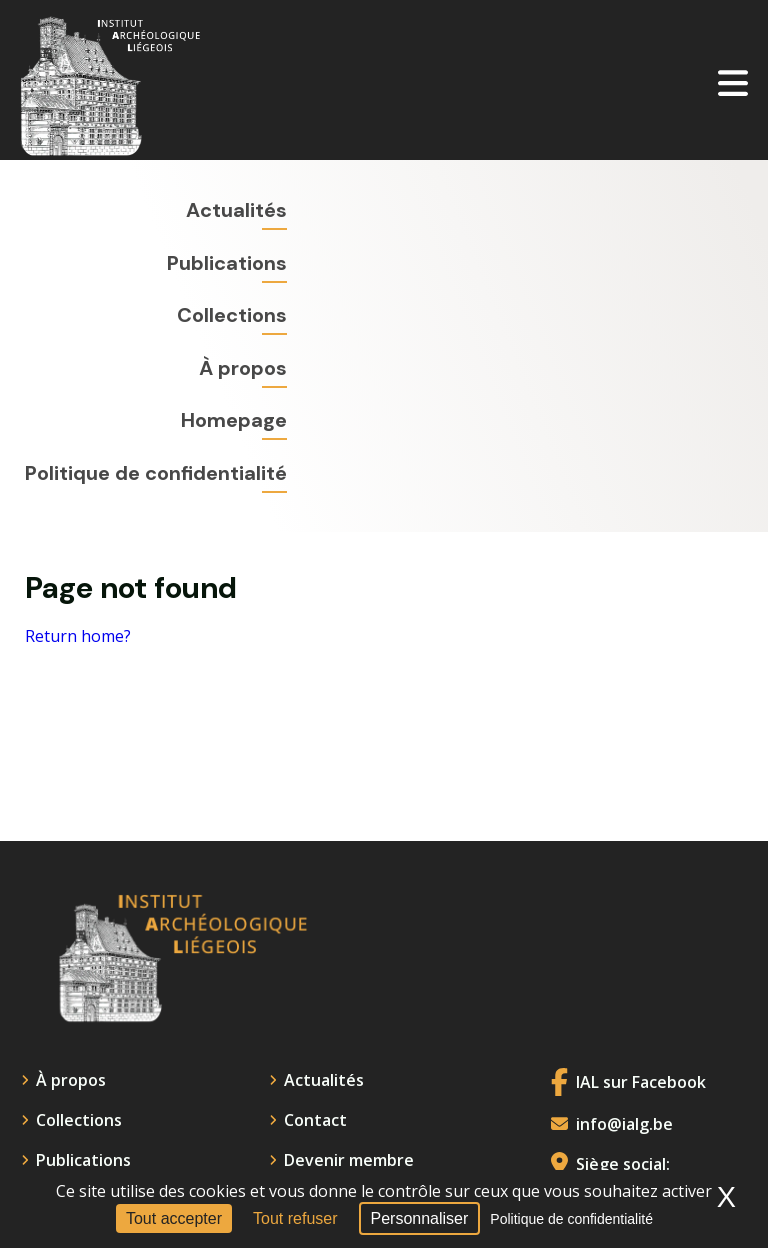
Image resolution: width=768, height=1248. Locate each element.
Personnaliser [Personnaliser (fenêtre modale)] (420, 1218)
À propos (243, 368)
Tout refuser (295, 1218)
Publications (227, 263)
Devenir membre (349, 1160)
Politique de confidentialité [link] (571, 1219)
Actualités (236, 210)
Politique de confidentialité (156, 473)
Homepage (234, 420)
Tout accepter (174, 1218)
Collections (232, 315)
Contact (315, 1120)
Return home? (78, 637)
